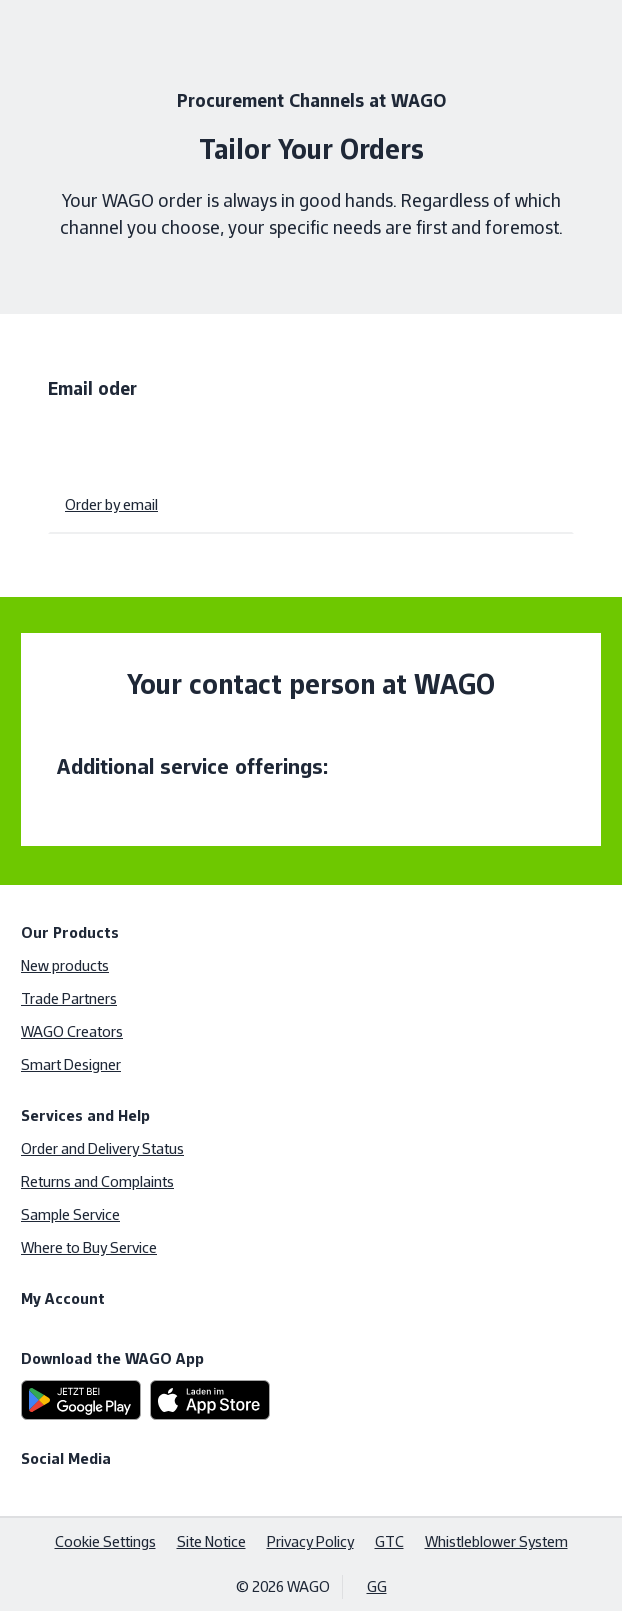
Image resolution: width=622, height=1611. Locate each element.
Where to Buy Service (89, 1247)
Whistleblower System (496, 1541)
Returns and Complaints (97, 1181)
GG (377, 1586)
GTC (389, 1541)
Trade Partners (69, 998)
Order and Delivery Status (102, 1148)
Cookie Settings (105, 1541)
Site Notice (211, 1541)
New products (65, 965)
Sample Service (70, 1214)
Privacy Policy (310, 1541)
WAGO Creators (72, 1031)
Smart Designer (71, 1064)
